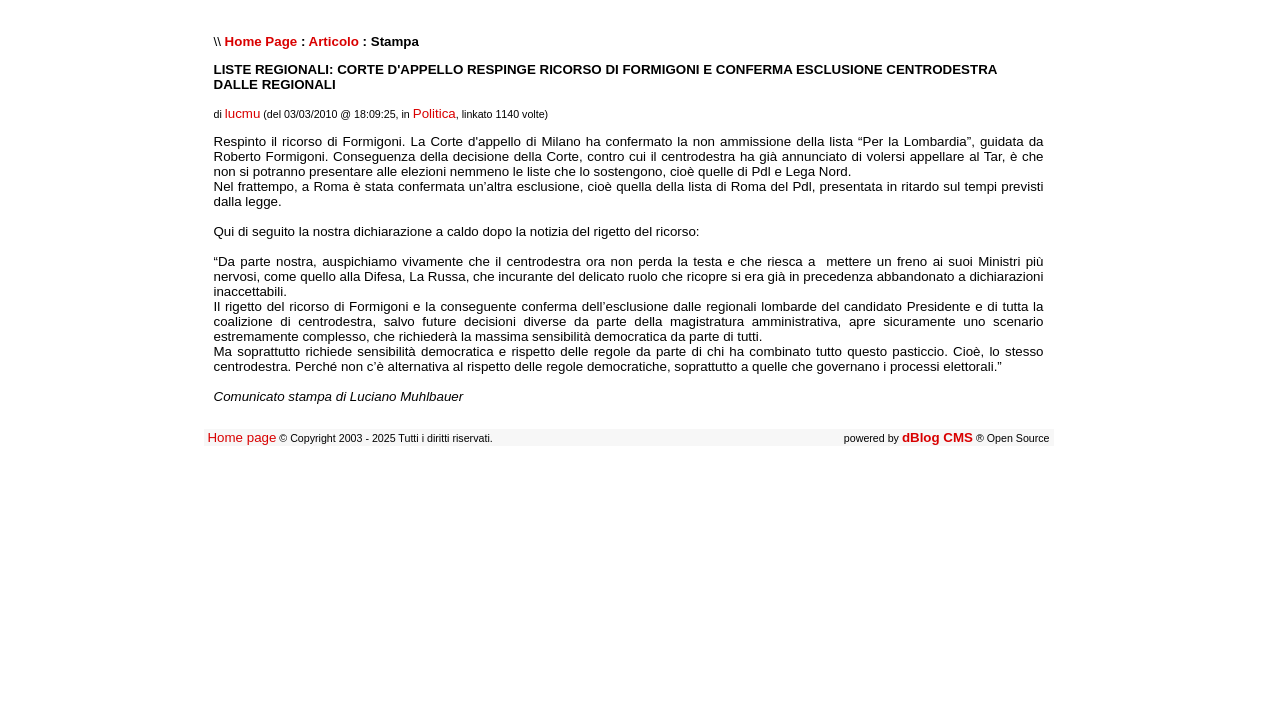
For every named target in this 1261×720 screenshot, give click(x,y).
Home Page (261, 41)
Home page (241, 437)
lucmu (243, 113)
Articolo (334, 41)
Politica (434, 113)
